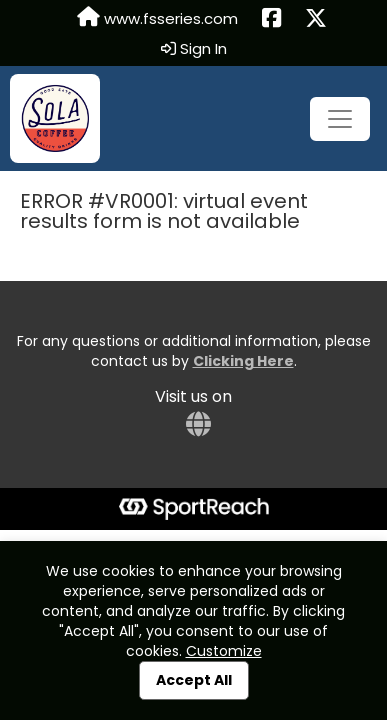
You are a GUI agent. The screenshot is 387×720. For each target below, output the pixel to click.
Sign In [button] (194, 49)
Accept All (194, 680)
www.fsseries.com (157, 18)
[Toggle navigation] (340, 119)
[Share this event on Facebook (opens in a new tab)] (271, 19)
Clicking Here (243, 361)
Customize (224, 651)
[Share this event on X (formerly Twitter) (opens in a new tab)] (316, 19)
